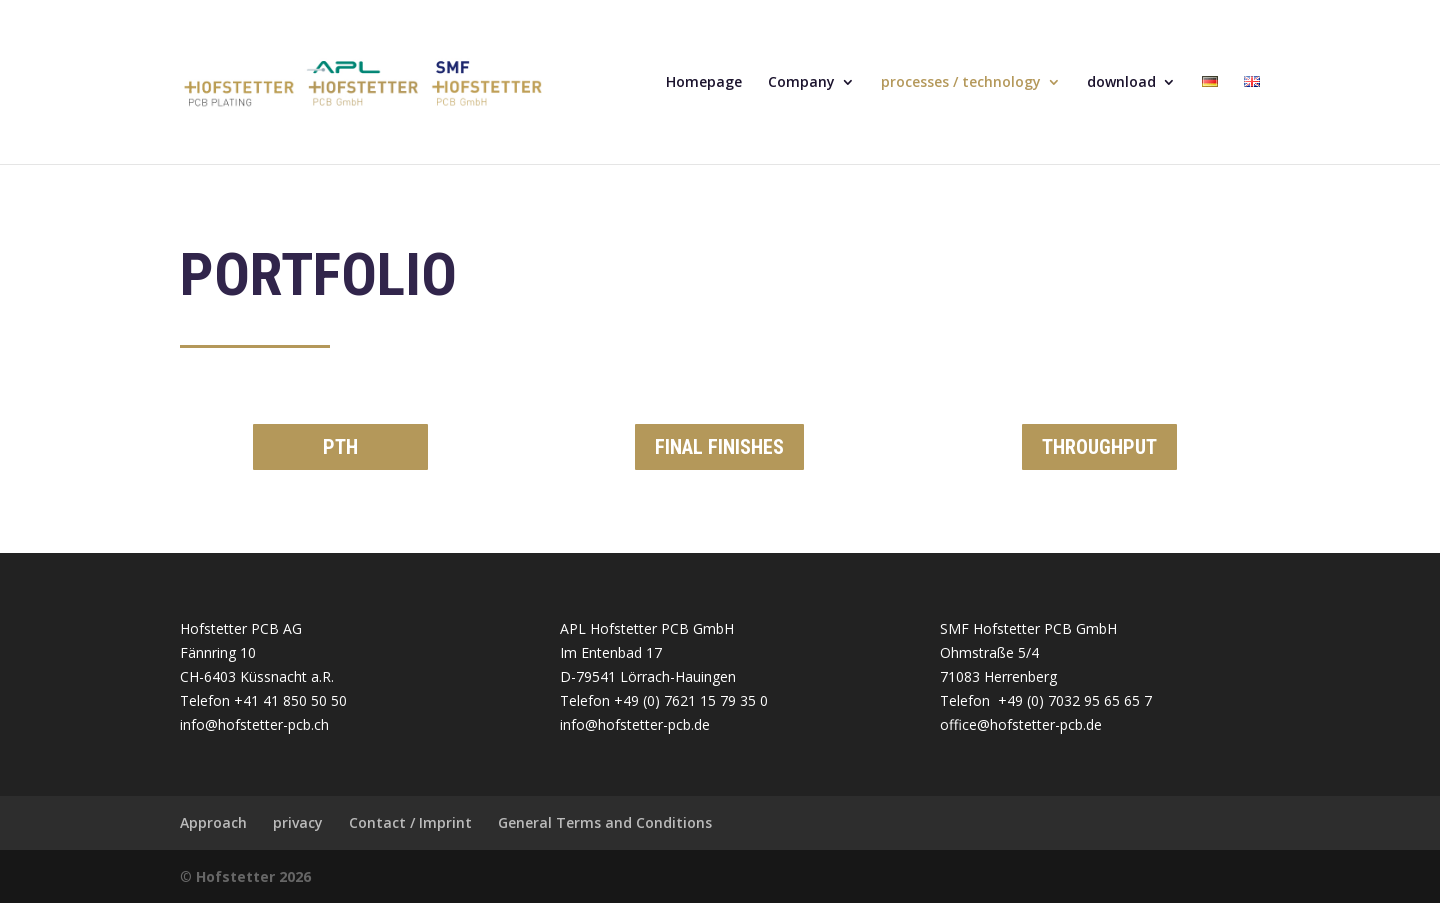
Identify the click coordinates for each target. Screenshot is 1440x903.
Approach (213, 822)
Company (801, 83)
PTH (340, 447)
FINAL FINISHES (719, 447)
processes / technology (961, 83)
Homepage (704, 83)
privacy (298, 822)
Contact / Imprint (410, 822)
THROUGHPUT (1099, 447)
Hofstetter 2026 (253, 876)
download (1121, 83)
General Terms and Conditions (605, 822)
